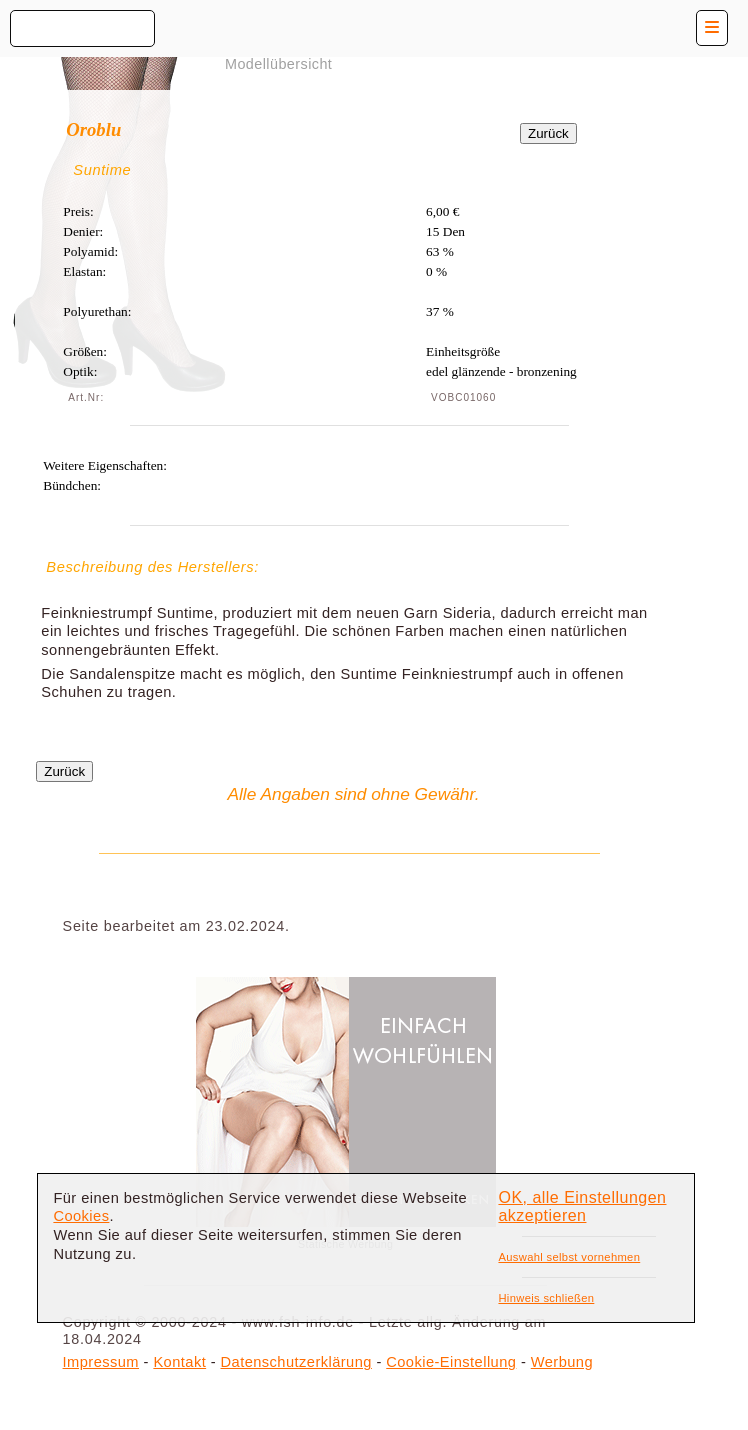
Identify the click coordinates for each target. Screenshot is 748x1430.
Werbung (562, 1362)
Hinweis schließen (546, 1298)
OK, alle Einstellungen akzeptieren (582, 1207)
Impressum (101, 1362)
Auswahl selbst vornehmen (569, 1257)
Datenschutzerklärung (296, 1362)
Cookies (81, 1216)
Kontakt (179, 1362)
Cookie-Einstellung (451, 1362)
